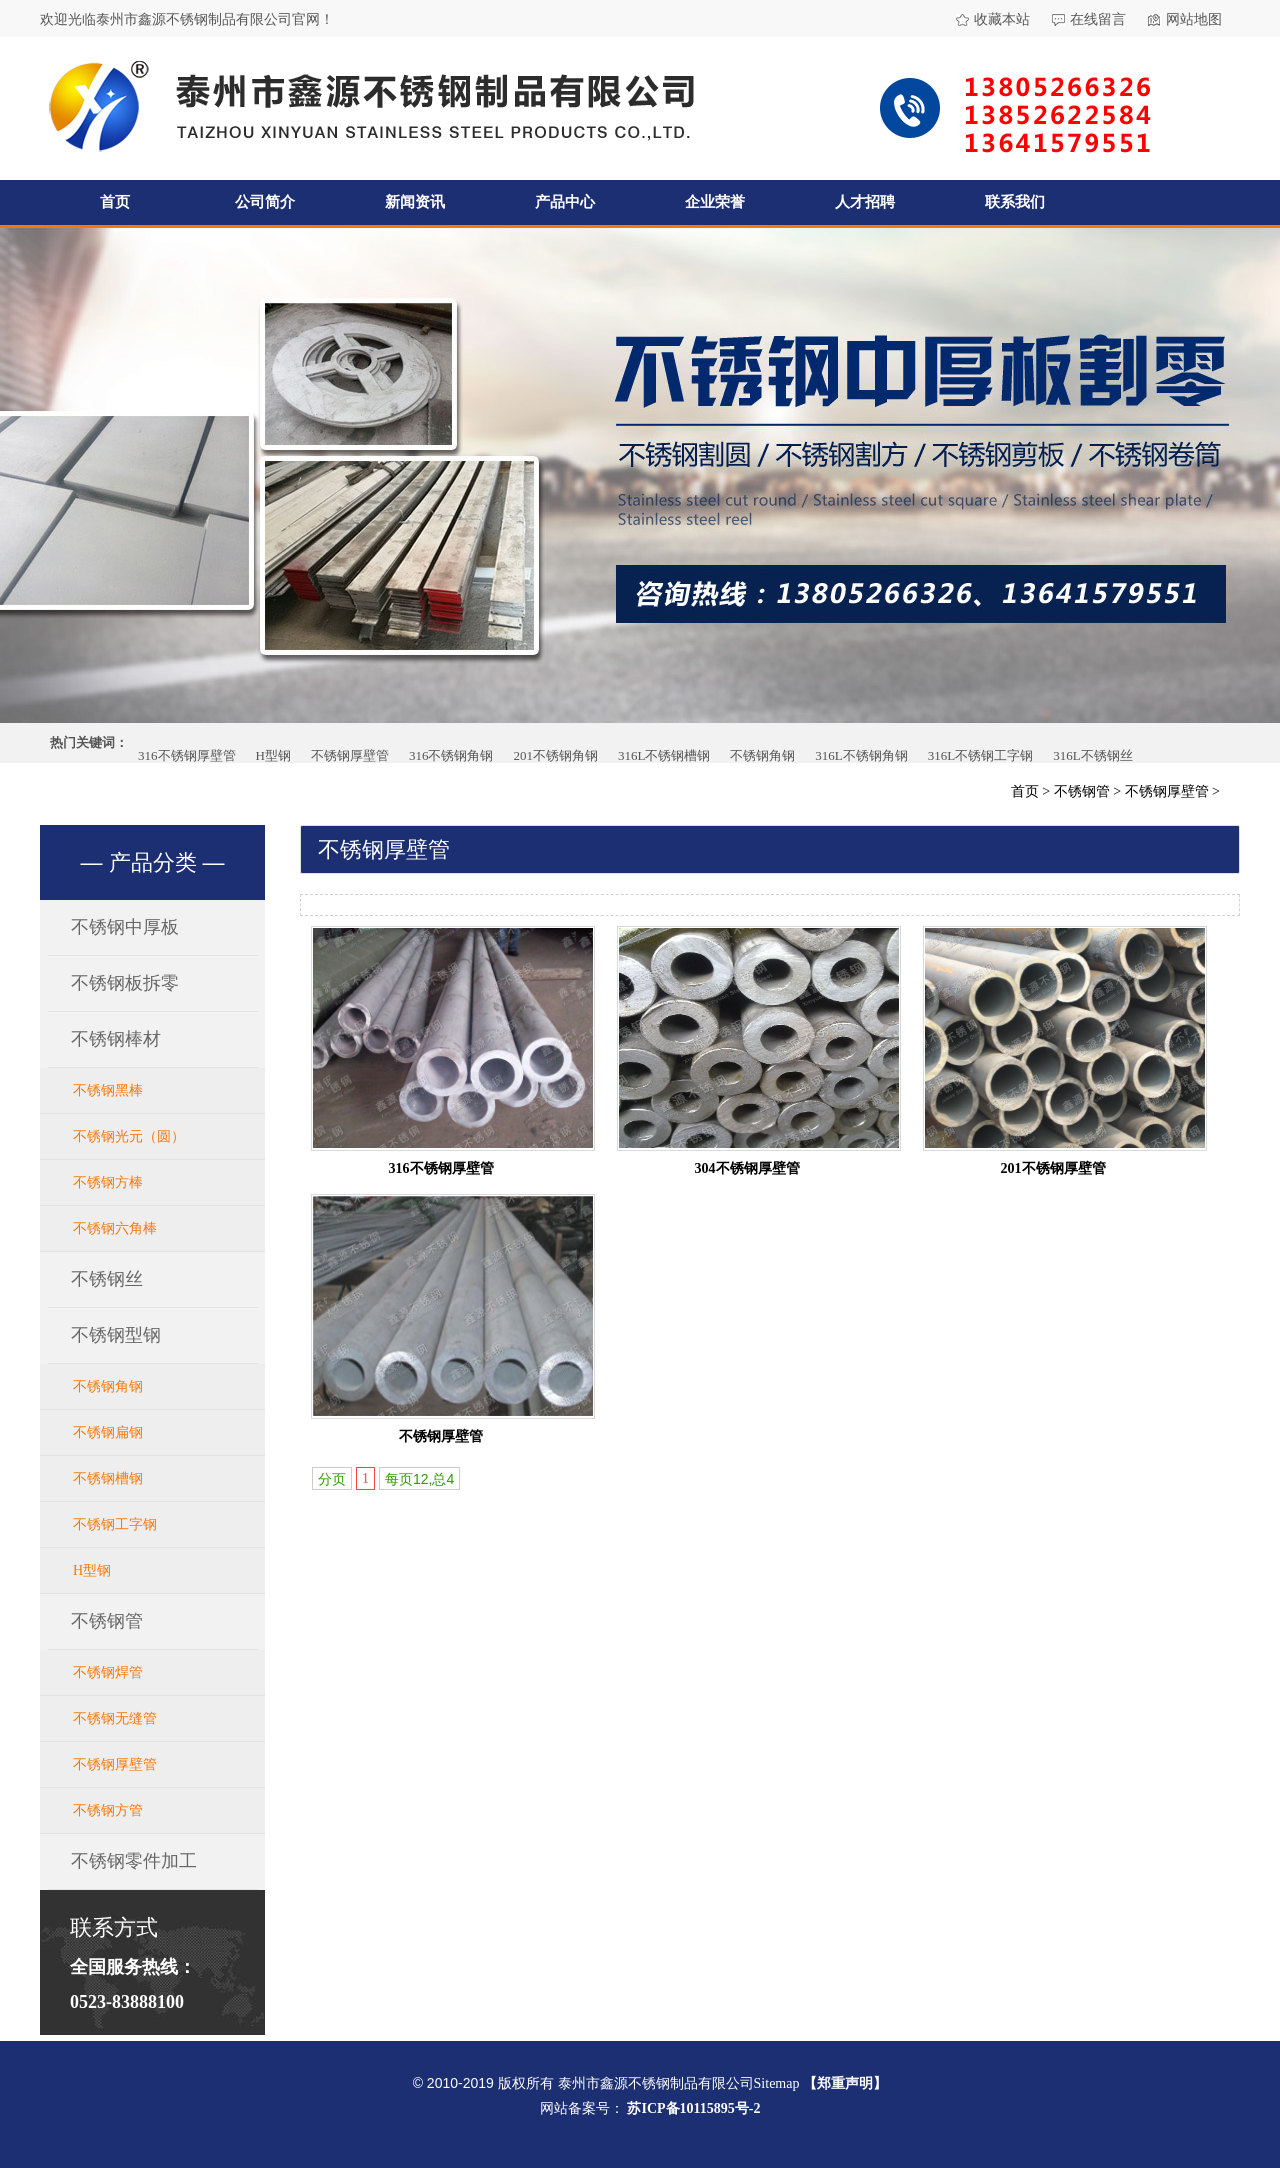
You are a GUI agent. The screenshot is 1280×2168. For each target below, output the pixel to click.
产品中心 (565, 202)
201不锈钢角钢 (555, 755)
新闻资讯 (415, 202)
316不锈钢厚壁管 (187, 755)
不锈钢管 (1082, 791)
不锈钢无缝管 (115, 1718)
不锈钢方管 (108, 1810)
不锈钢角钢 (762, 755)
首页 (115, 202)
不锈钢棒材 (116, 1039)
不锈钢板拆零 (125, 983)
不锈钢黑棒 (108, 1090)
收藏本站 (1002, 19)
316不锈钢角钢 (451, 755)
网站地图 (1194, 19)
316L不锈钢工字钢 (980, 755)
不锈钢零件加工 (134, 1861)
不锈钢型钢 (116, 1335)
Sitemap (777, 2083)
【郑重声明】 (845, 2083)
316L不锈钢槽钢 (664, 755)
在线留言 (1098, 19)
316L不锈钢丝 (1092, 755)
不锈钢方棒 (108, 1182)
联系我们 (1015, 202)
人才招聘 (865, 202)
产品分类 (153, 862)
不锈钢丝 (107, 1279)
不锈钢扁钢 (108, 1432)
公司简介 (265, 202)
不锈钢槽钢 (108, 1478)
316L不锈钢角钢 (861, 755)
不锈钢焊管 (108, 1672)
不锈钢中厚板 (125, 927)
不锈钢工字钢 (115, 1524)
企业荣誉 (715, 202)
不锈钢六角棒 (115, 1228)
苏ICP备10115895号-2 (693, 2108)
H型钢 (273, 755)
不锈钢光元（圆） (129, 1136)
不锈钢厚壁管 (350, 755)
